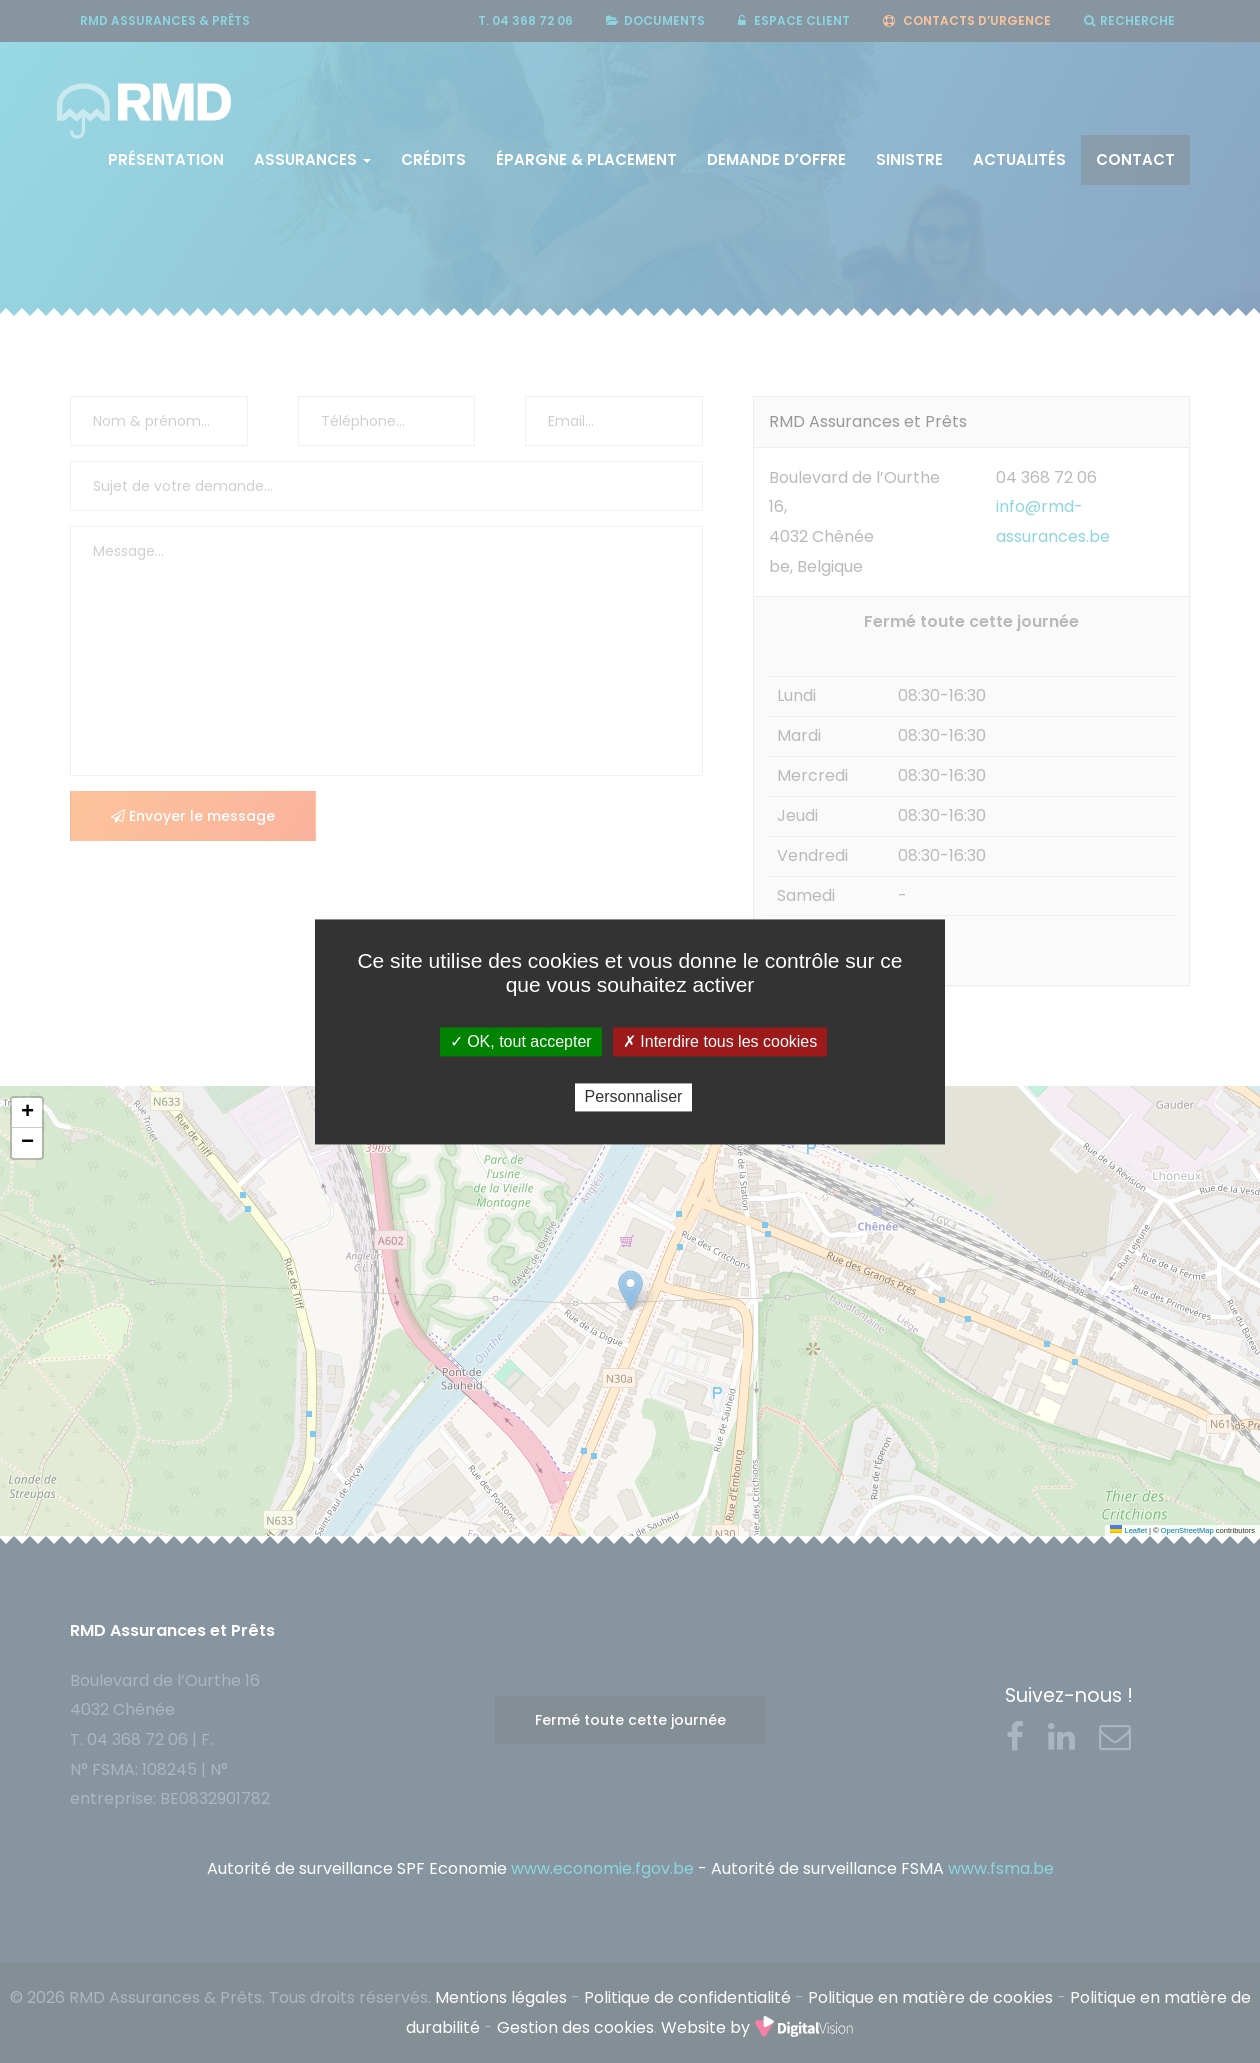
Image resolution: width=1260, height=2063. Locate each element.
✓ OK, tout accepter (521, 1041)
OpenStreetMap (1187, 1530)
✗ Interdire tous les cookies (720, 1041)
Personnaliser (634, 1097)
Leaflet (1128, 1530)
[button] (27, 1113)
